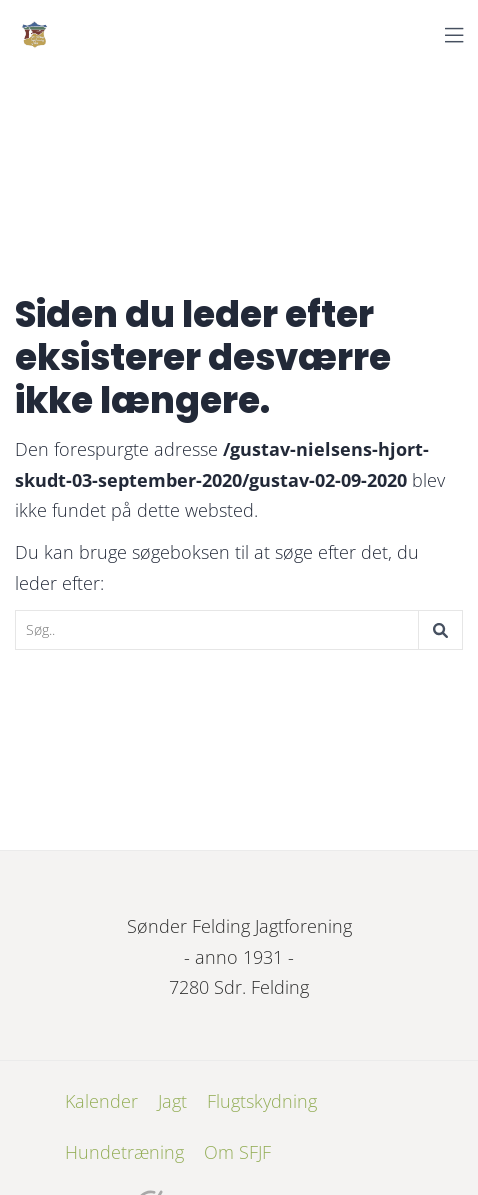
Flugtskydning (262, 1101)
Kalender (101, 1101)
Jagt (172, 1101)
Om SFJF (237, 1152)
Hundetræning (124, 1152)
